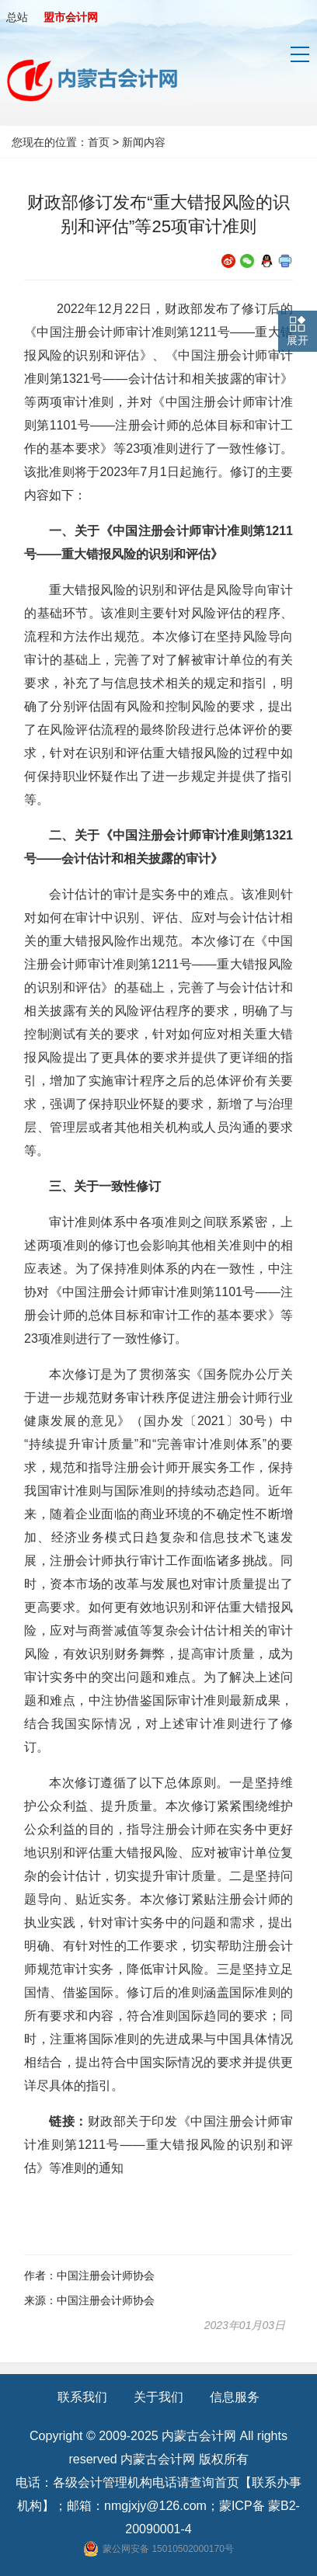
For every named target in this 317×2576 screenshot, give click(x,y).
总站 (17, 17)
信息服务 (235, 2397)
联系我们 (82, 2397)
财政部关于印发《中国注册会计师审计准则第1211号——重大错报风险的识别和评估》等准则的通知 (158, 2144)
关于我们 (158, 2397)
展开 (297, 340)
